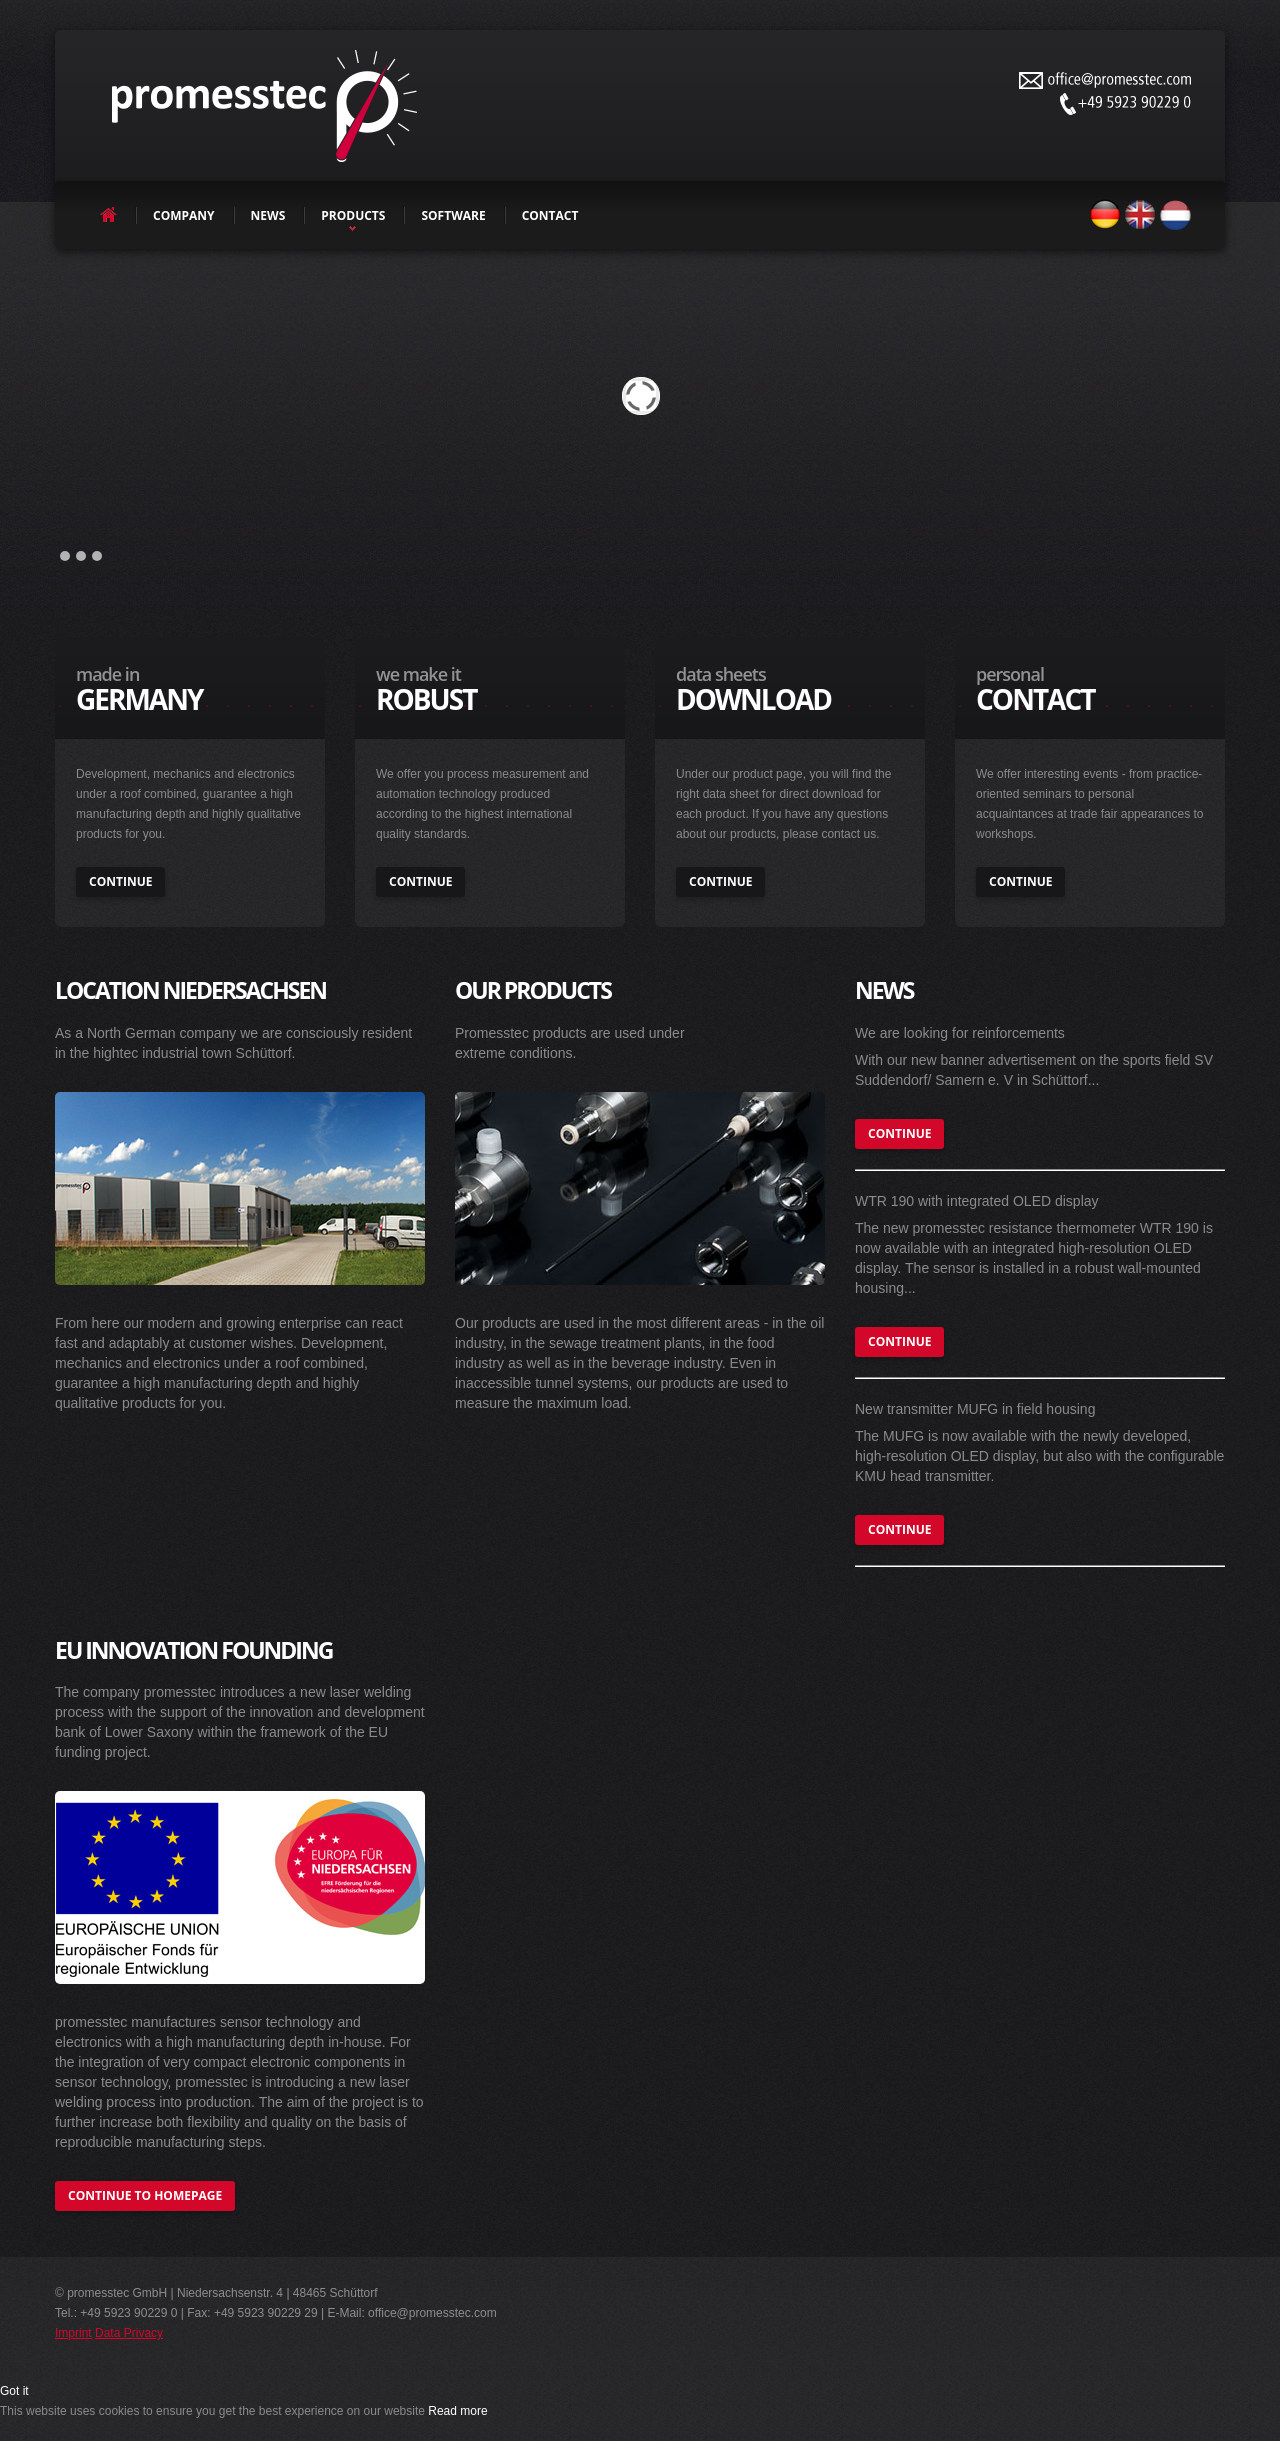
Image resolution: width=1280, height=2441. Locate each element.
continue (120, 881)
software (453, 215)
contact (550, 215)
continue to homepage (145, 2195)
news (268, 215)
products (353, 215)
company (184, 215)
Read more (457, 2411)
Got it (14, 2391)
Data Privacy (129, 2333)
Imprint (73, 2333)
